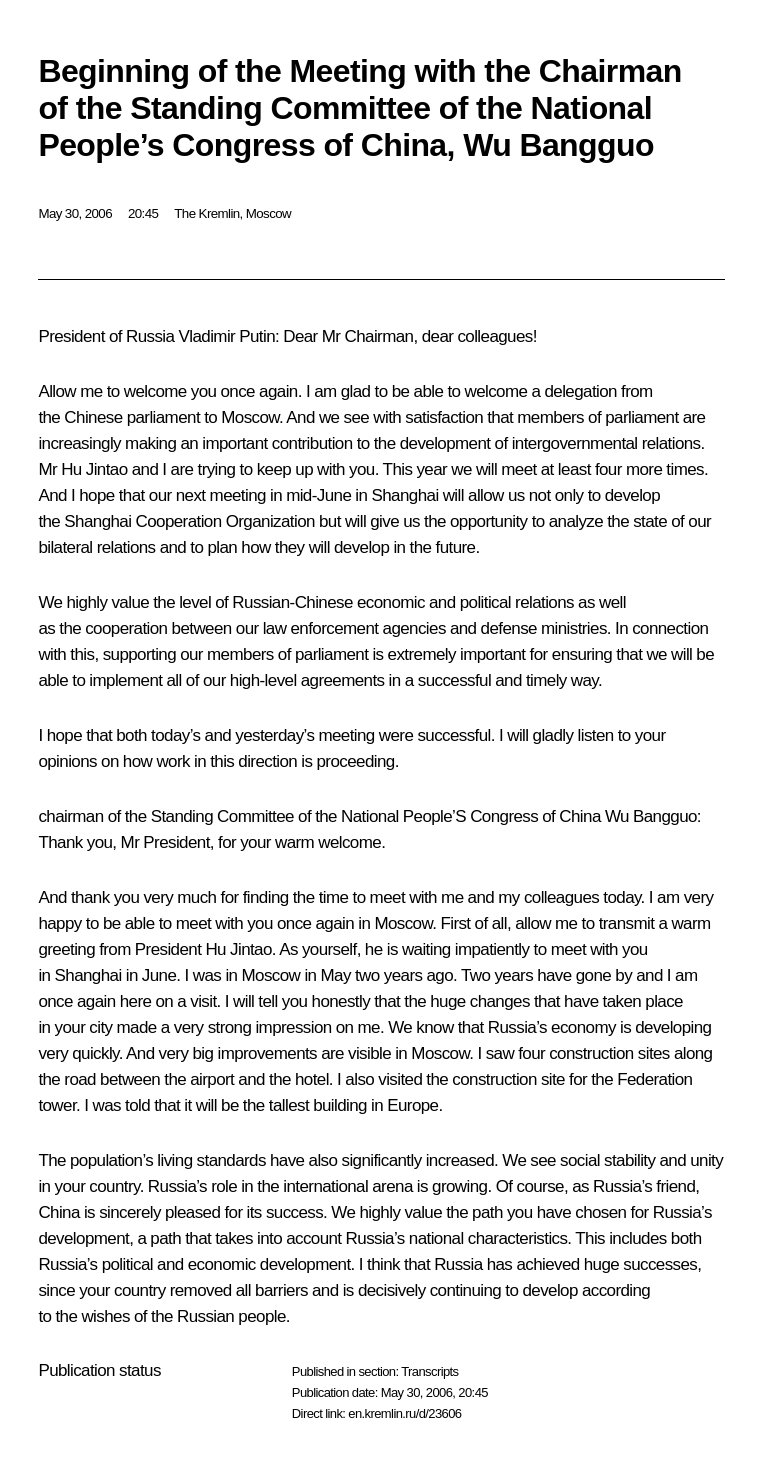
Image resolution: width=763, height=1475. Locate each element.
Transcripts (429, 1371)
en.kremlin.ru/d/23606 (404, 1413)
